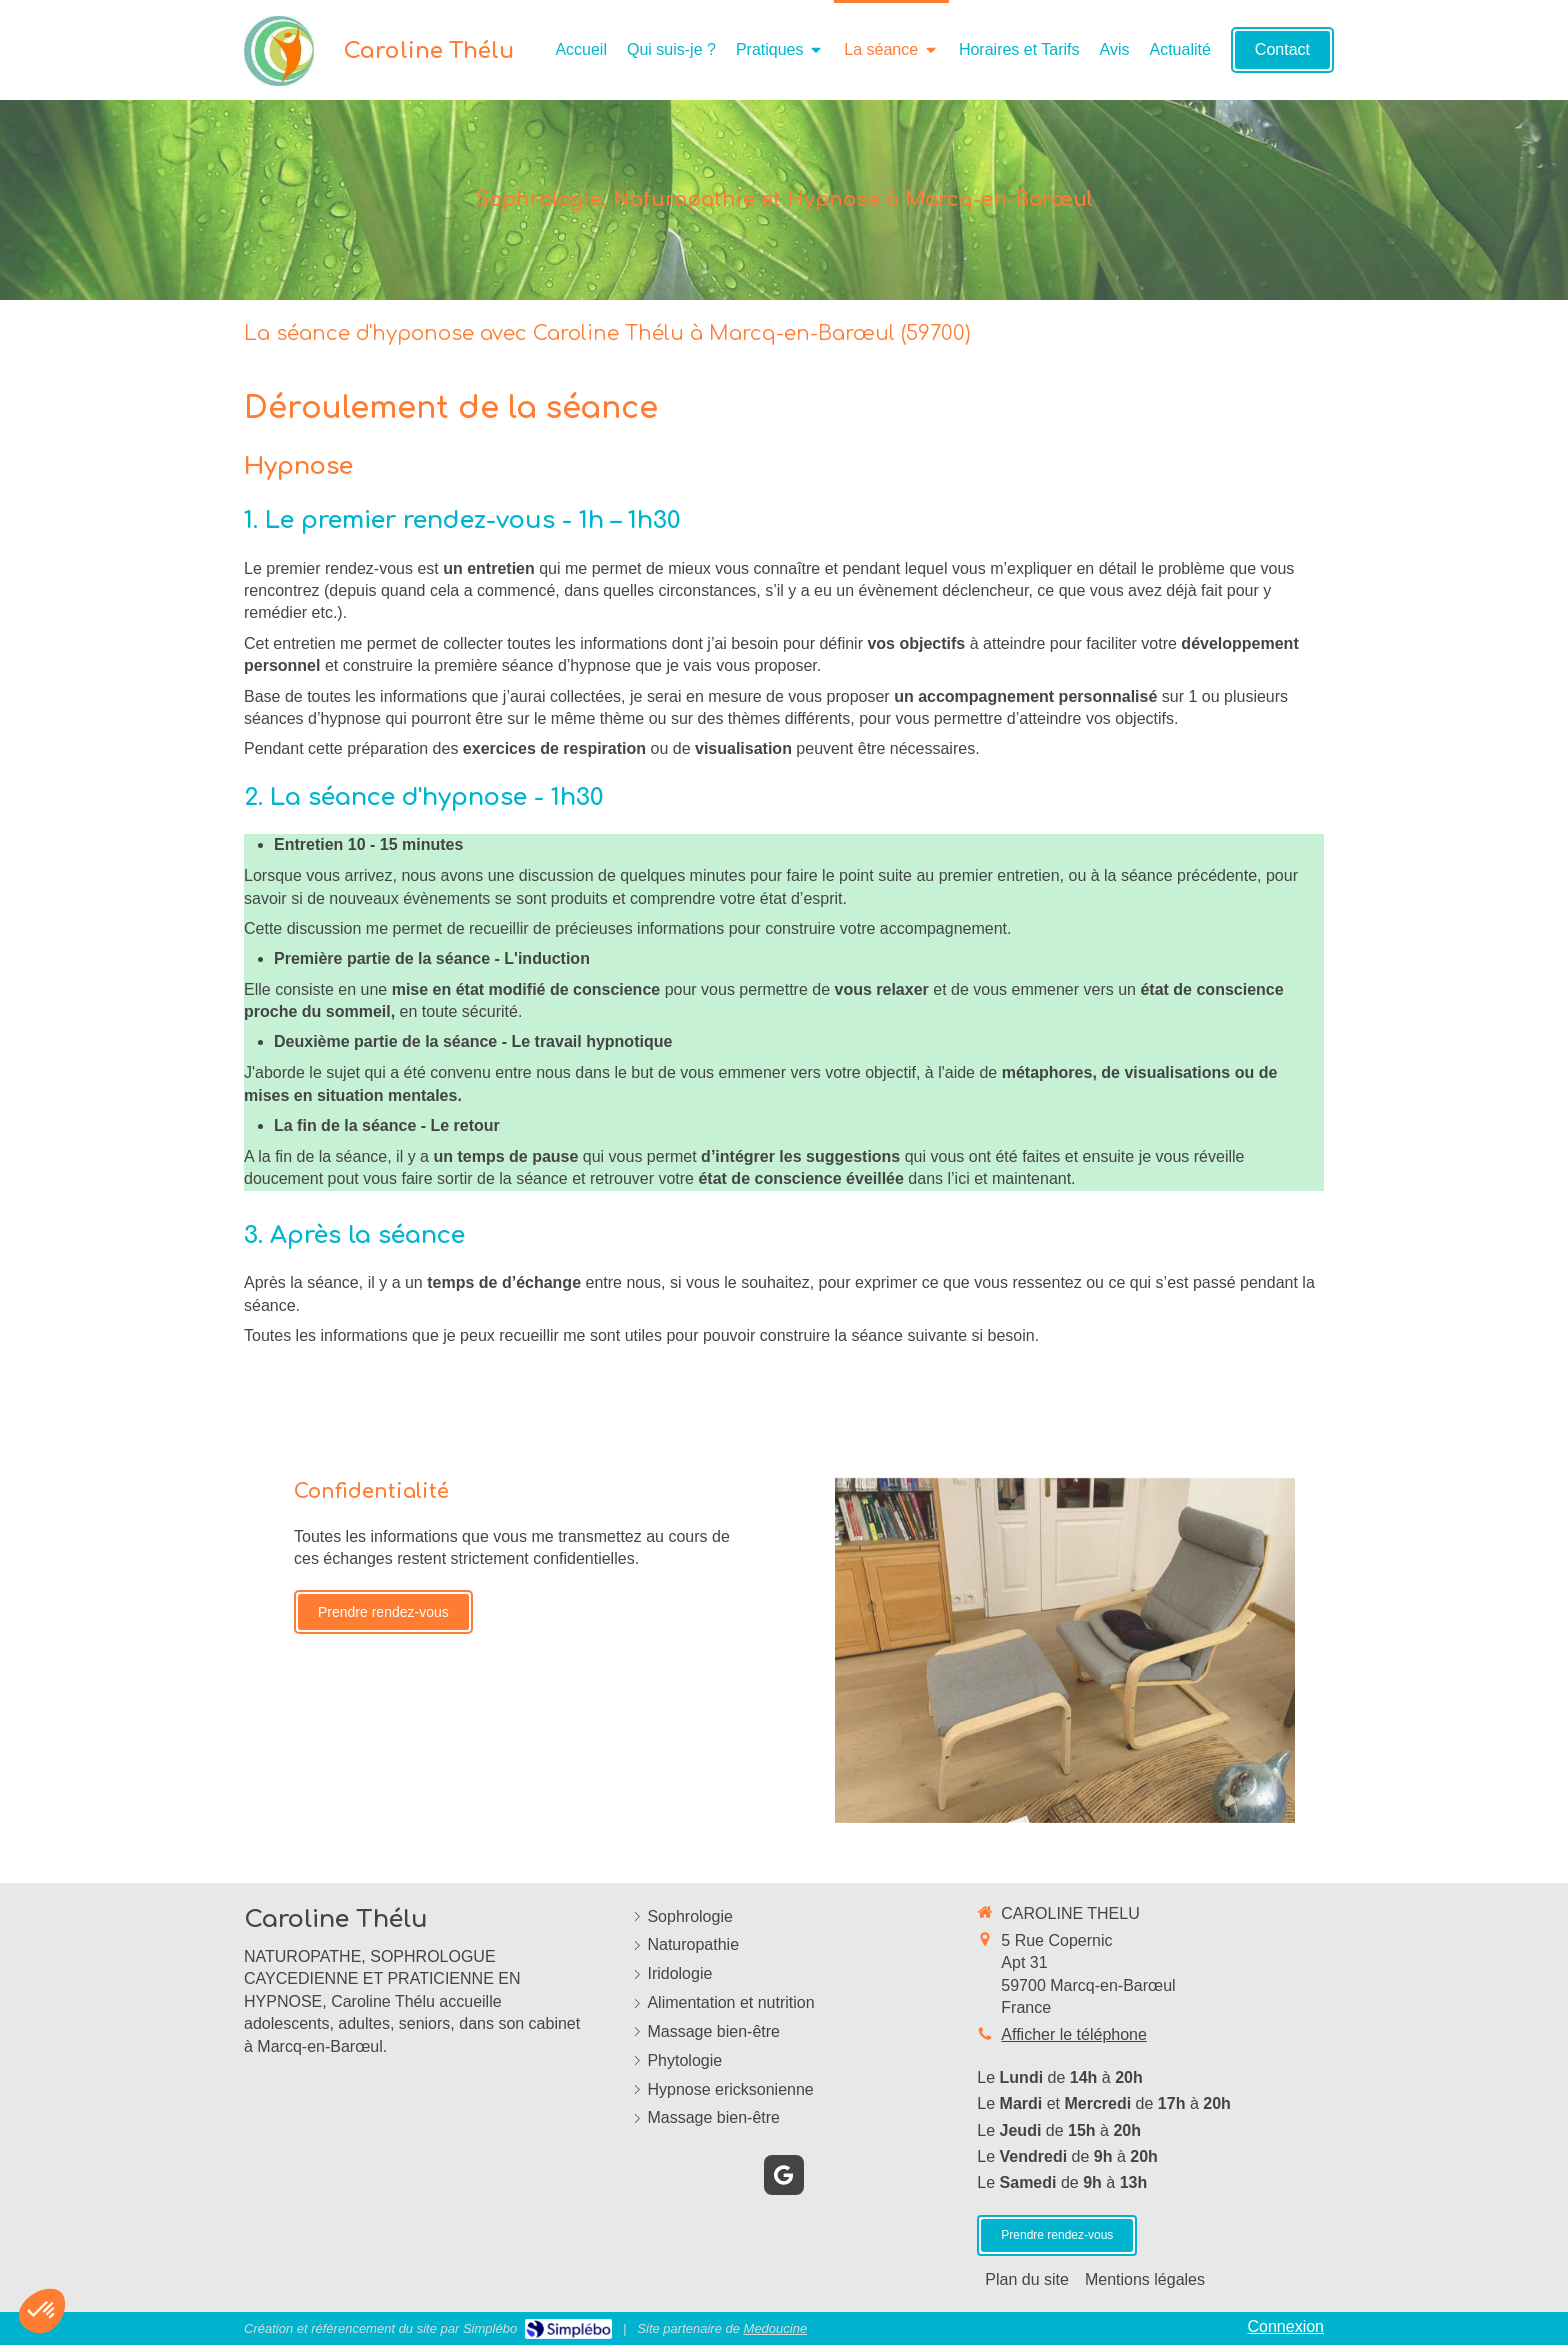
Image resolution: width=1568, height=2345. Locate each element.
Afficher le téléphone (1074, 2034)
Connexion (1286, 2326)
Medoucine (776, 2328)
